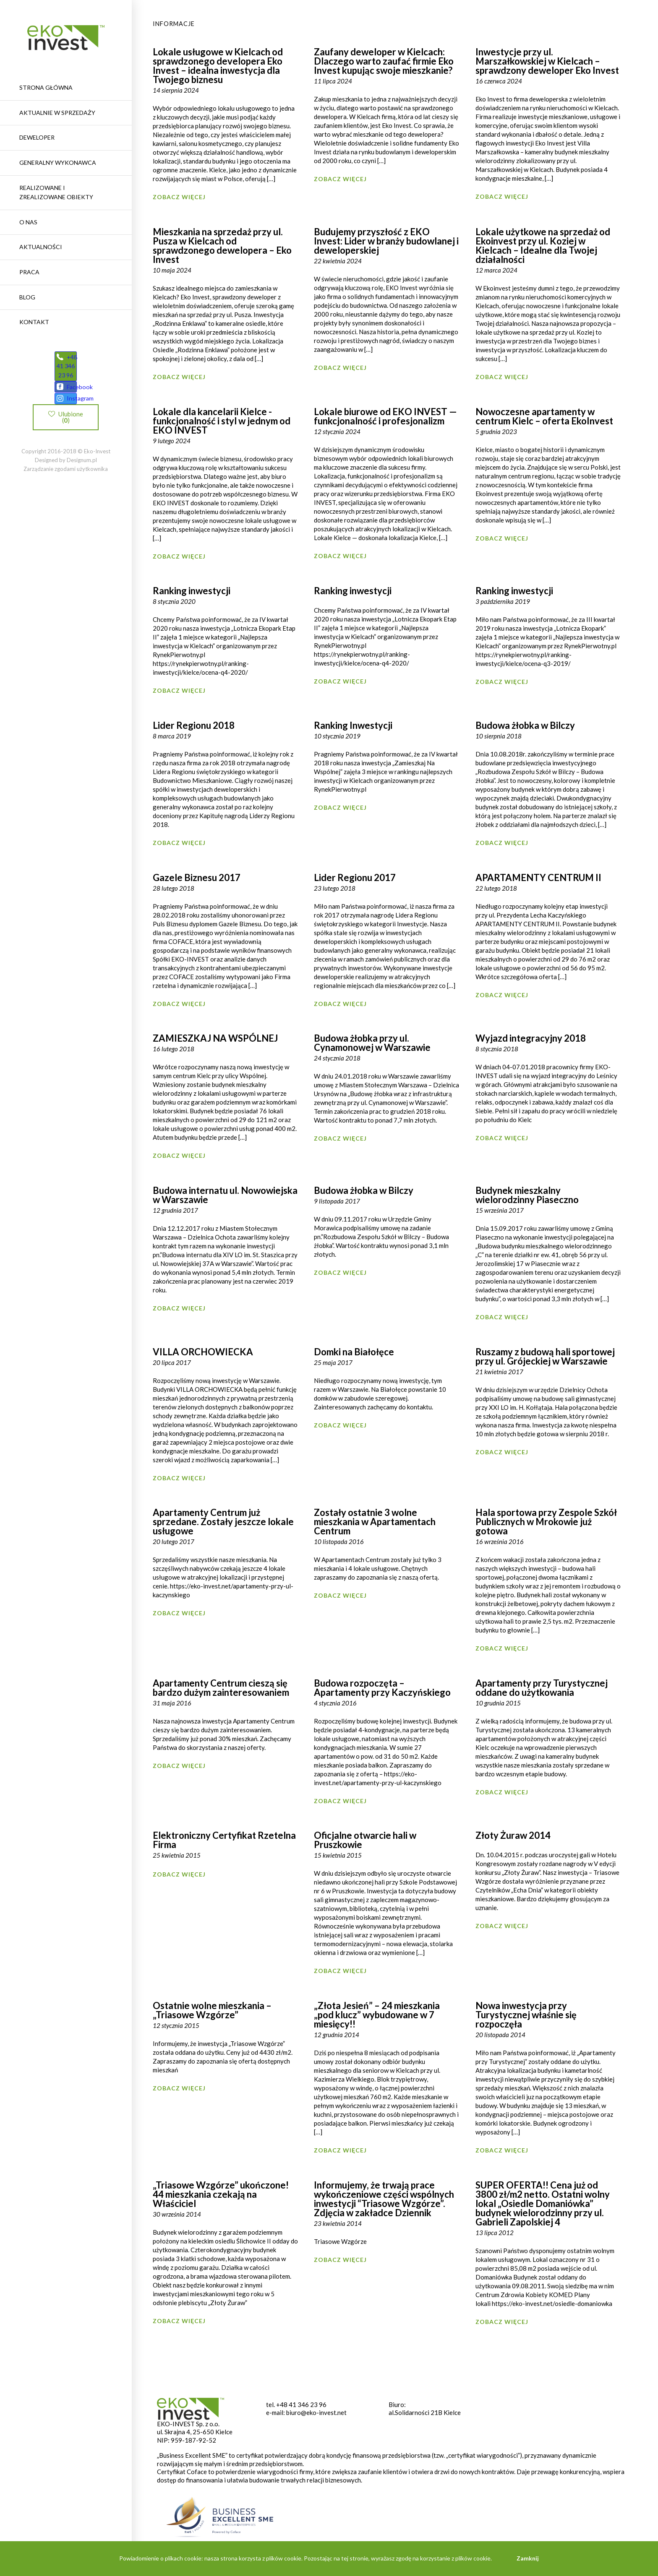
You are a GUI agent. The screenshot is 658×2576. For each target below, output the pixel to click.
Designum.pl (82, 479)
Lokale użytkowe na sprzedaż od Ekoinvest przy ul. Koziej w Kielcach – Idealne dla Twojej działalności (542, 245)
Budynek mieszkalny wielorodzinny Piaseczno (527, 1195)
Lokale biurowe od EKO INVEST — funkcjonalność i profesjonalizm (385, 416)
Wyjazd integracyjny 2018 (530, 1038)
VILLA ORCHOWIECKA (203, 1351)
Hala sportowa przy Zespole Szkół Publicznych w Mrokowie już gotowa (546, 1521)
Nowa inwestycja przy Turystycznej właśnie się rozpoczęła (526, 2015)
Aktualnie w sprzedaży (57, 112)
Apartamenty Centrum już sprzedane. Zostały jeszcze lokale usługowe (223, 1521)
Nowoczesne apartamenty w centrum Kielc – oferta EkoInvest (544, 416)
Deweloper (37, 137)
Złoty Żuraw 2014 (513, 1835)
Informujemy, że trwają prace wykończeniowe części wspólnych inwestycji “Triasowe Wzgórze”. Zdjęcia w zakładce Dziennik (384, 2198)
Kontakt (34, 321)
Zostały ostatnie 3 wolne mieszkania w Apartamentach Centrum (375, 1521)
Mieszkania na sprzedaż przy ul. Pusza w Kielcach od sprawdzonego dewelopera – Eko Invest (222, 245)
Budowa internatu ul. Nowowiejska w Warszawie (225, 1195)
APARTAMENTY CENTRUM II (538, 877)
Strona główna (46, 87)
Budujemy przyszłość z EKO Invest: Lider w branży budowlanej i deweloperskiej (386, 241)
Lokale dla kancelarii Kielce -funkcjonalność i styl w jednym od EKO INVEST (221, 421)
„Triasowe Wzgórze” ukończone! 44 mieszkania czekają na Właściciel (221, 2194)
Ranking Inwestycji (353, 725)
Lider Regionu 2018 (194, 725)
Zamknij (528, 2558)
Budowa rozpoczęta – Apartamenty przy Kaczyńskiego (382, 1687)
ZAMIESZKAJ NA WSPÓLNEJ (215, 1038)
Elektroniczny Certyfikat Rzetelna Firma (224, 1840)
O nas (28, 222)
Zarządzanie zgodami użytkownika (66, 487)
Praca (29, 272)
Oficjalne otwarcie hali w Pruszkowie (365, 1840)
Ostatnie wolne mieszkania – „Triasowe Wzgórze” (212, 2010)
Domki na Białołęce (354, 1351)
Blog (27, 297)
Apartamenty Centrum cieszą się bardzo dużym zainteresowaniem (221, 1687)
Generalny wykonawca (57, 162)
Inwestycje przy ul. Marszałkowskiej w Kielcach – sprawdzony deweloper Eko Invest (547, 61)
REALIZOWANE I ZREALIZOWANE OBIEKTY (56, 192)
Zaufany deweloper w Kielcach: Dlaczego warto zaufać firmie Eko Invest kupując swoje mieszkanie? (384, 61)
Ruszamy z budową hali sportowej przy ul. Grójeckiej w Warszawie (545, 1356)
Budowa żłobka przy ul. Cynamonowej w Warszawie (372, 1042)
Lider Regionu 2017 (355, 877)
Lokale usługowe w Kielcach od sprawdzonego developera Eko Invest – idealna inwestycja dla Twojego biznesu (218, 65)
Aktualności (40, 246)
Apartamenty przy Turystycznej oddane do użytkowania (541, 1687)
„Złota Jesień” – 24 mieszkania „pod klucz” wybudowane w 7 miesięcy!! (377, 2015)
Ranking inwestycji (191, 590)
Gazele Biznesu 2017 (196, 877)
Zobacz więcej (179, 196)
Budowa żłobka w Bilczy (525, 725)
